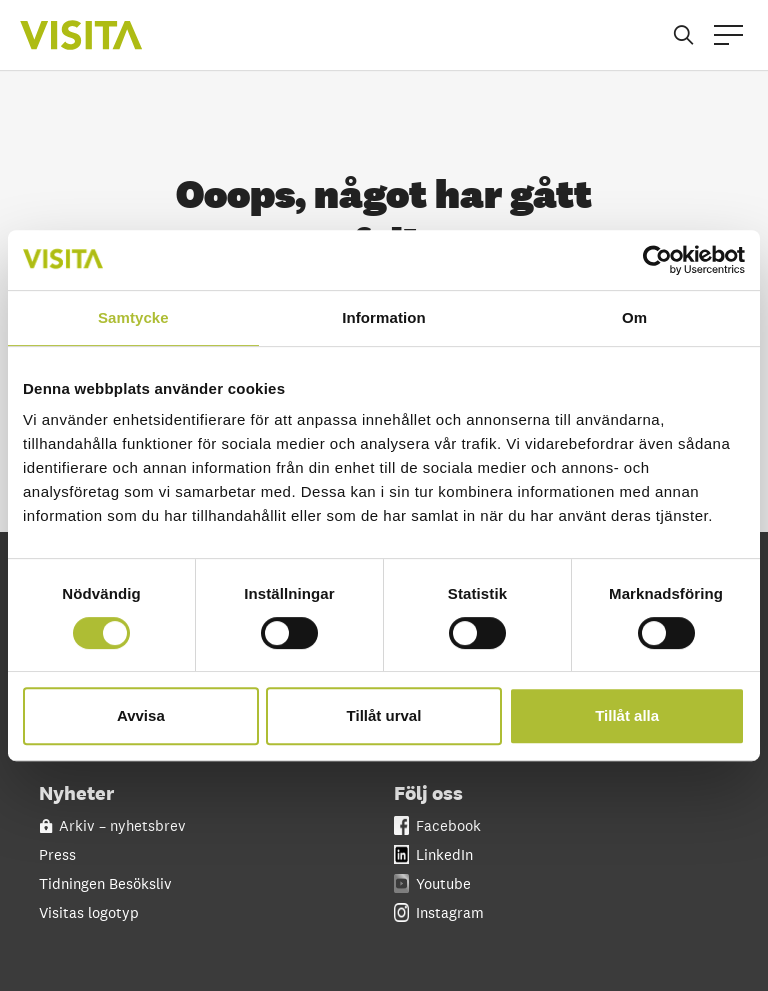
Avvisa (141, 715)
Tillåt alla (627, 715)
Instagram (439, 912)
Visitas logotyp (89, 912)
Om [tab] (634, 317)
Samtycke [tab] (133, 317)
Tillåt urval (384, 715)
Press (57, 854)
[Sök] (683, 35)
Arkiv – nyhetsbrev (112, 825)
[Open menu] (728, 35)
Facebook (437, 825)
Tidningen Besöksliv (105, 883)
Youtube (432, 883)
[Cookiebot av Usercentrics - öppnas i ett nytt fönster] (657, 260)
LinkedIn (433, 854)
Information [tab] (384, 317)
